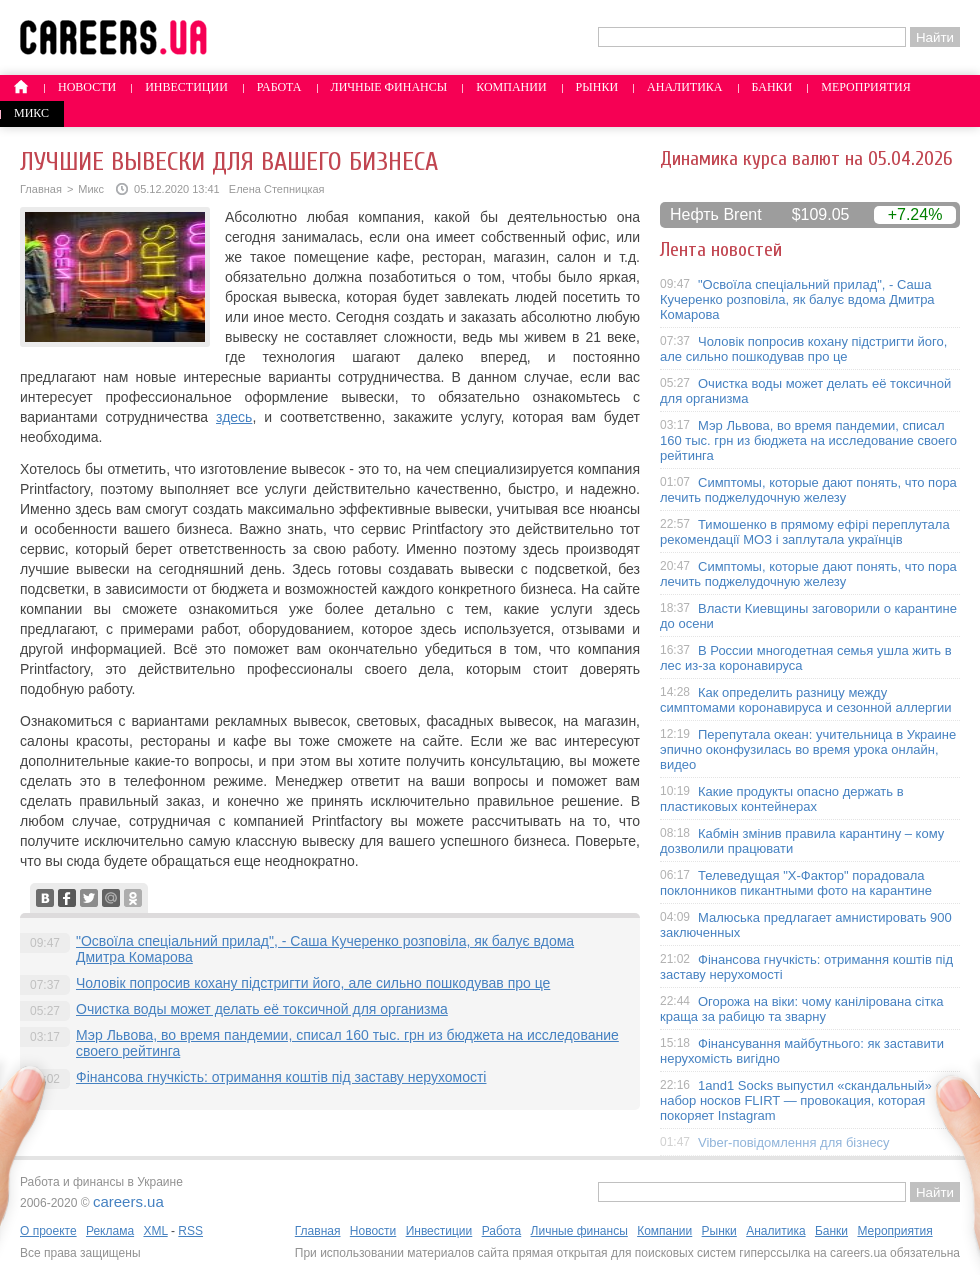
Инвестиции (186, 87)
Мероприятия (866, 87)
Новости (87, 87)
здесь (234, 417)
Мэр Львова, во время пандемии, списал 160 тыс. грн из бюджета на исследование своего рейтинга (808, 440)
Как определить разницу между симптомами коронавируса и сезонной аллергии (806, 700)
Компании (511, 87)
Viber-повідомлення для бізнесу (794, 1142)
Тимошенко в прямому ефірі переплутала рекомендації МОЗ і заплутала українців (805, 532)
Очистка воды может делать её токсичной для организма (262, 1009)
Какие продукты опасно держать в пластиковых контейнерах (782, 799)
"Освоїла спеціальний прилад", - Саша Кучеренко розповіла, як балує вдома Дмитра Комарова (797, 299)
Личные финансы (389, 87)
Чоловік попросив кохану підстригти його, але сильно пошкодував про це (313, 983)
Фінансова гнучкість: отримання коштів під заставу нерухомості (281, 1077)
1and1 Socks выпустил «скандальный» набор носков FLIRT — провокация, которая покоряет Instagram (796, 1100)
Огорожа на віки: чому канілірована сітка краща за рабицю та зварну (802, 1009)
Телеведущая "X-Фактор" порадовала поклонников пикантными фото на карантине (796, 883)
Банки (772, 87)
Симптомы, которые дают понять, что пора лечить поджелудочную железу (808, 490)
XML (155, 1231)
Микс (31, 113)
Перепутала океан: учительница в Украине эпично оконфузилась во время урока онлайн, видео (808, 749)
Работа (279, 87)
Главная (41, 189)
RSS (190, 1231)
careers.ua (128, 1201)
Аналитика (684, 87)
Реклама (110, 1231)
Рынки (597, 87)
